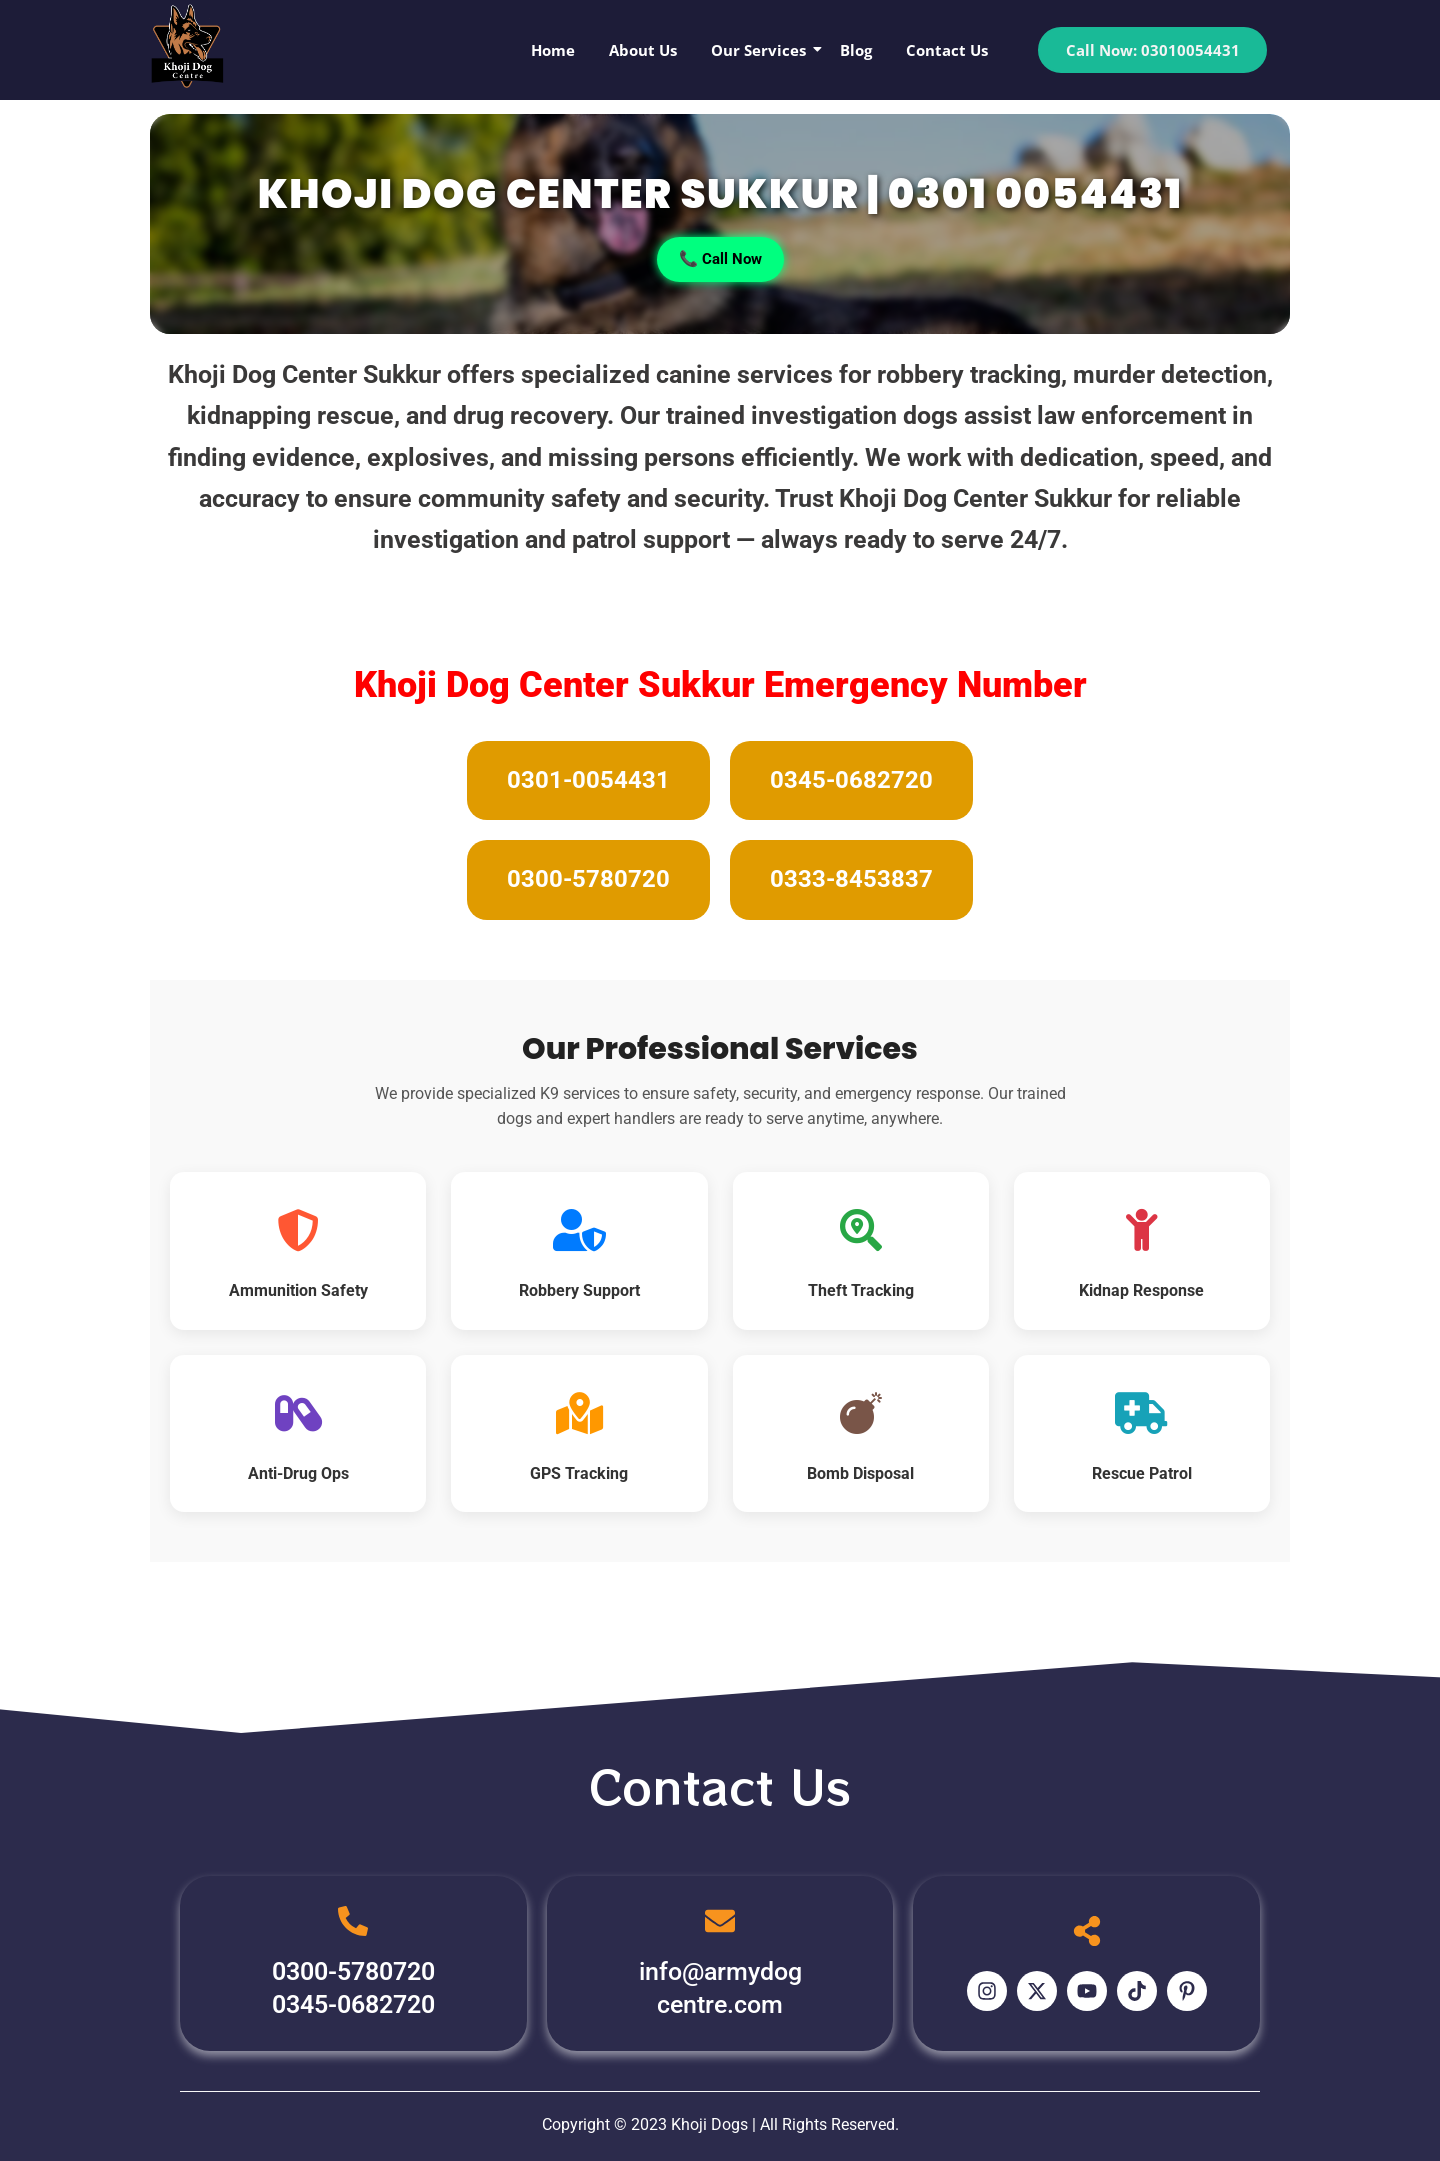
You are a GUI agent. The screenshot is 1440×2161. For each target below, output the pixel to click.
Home (553, 50)
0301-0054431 (588, 780)
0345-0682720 (851, 780)
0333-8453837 (851, 879)
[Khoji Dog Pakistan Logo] (187, 46)
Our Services (762, 50)
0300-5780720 (588, 879)
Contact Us (947, 50)
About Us (643, 50)
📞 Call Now (720, 258)
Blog (856, 50)
